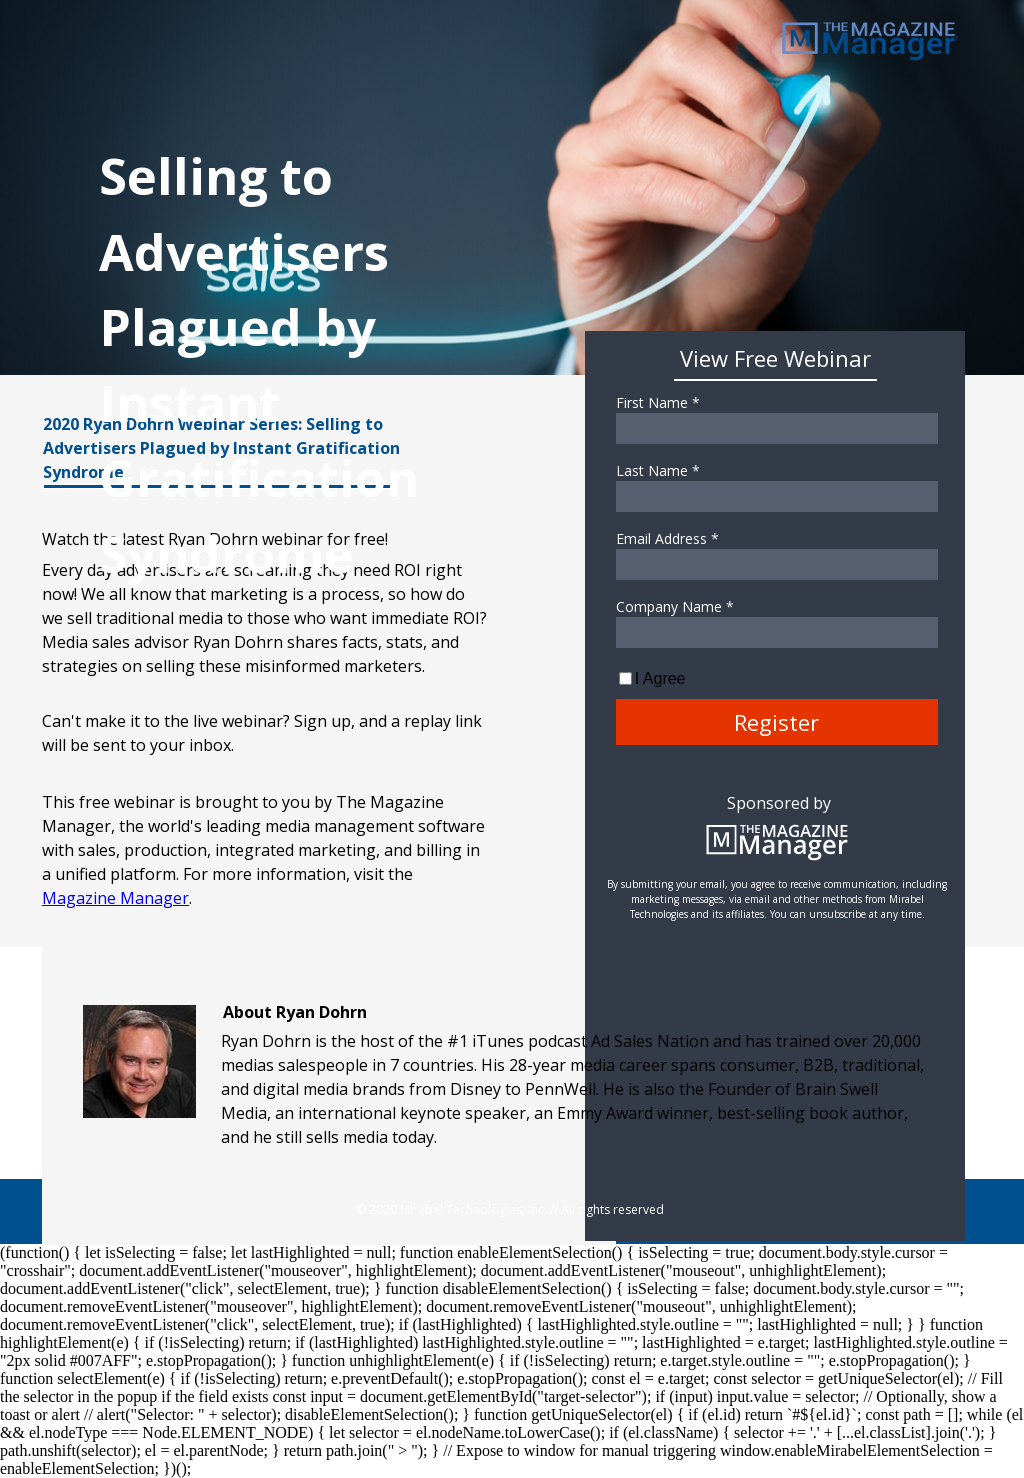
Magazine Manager (115, 898)
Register (776, 722)
